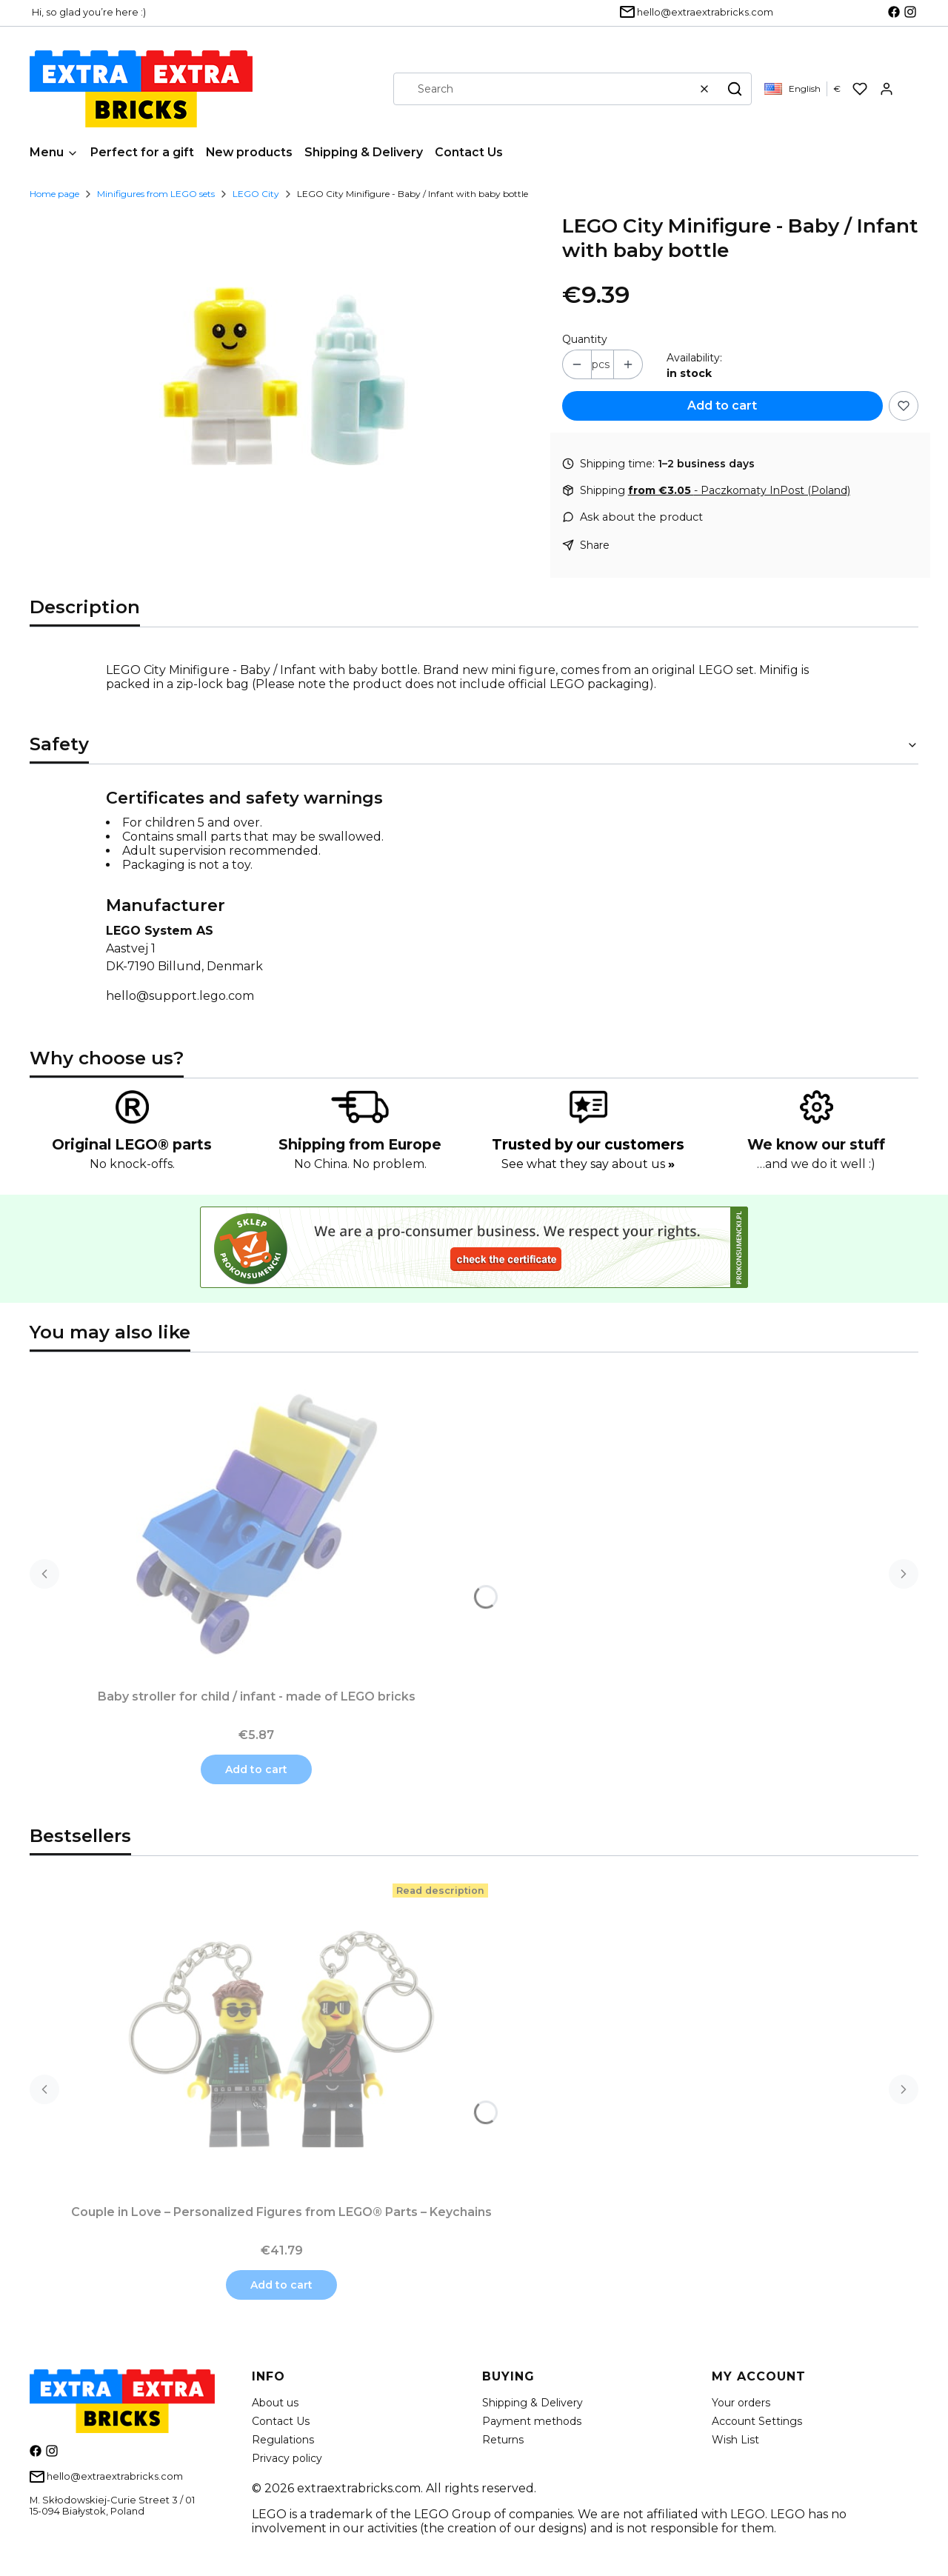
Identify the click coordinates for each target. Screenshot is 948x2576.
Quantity (584, 339)
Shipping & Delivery (532, 2402)
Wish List (735, 2439)
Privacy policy (287, 2458)
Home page (54, 193)
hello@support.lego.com (180, 996)
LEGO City (256, 193)
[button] (734, 88)
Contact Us (281, 2421)
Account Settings (757, 2421)
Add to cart (722, 405)
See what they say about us (588, 1164)
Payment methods (531, 2421)
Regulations (283, 2439)
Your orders (741, 2402)
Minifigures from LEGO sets (156, 193)
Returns (503, 2439)
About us (275, 2402)
